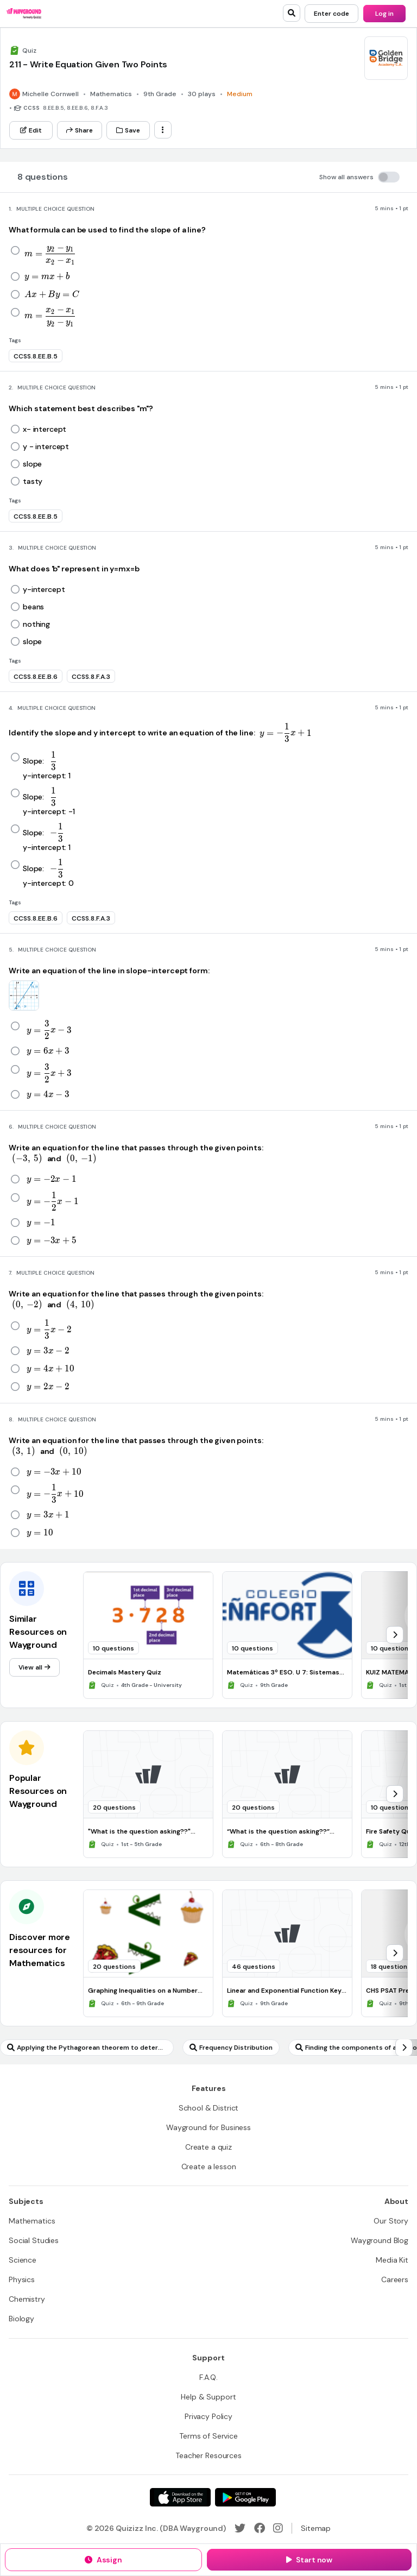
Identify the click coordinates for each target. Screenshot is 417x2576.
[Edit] (31, 130)
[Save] (128, 130)
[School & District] (209, 2108)
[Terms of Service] (208, 2436)
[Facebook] (259, 2528)
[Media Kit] (392, 2260)
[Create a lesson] (208, 2166)
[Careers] (394, 2279)
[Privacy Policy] (208, 2416)
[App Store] (180, 2497)
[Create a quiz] (208, 2147)
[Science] (22, 2260)
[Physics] (22, 2279)
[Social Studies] (34, 2240)
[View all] (34, 1667)
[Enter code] (331, 13)
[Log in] (384, 13)
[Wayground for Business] (208, 2127)
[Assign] (103, 2559)
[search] (291, 13)
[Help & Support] (208, 2397)
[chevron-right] (394, 1634)
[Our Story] (391, 2221)
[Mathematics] (32, 2221)
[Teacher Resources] (208, 2455)
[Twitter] (240, 2528)
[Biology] (21, 2318)
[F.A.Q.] (208, 2377)
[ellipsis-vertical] (163, 129)
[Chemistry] (27, 2299)
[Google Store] (245, 2497)
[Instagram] (278, 2528)
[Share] (79, 130)
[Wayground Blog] (379, 2240)
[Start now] (309, 2559)
